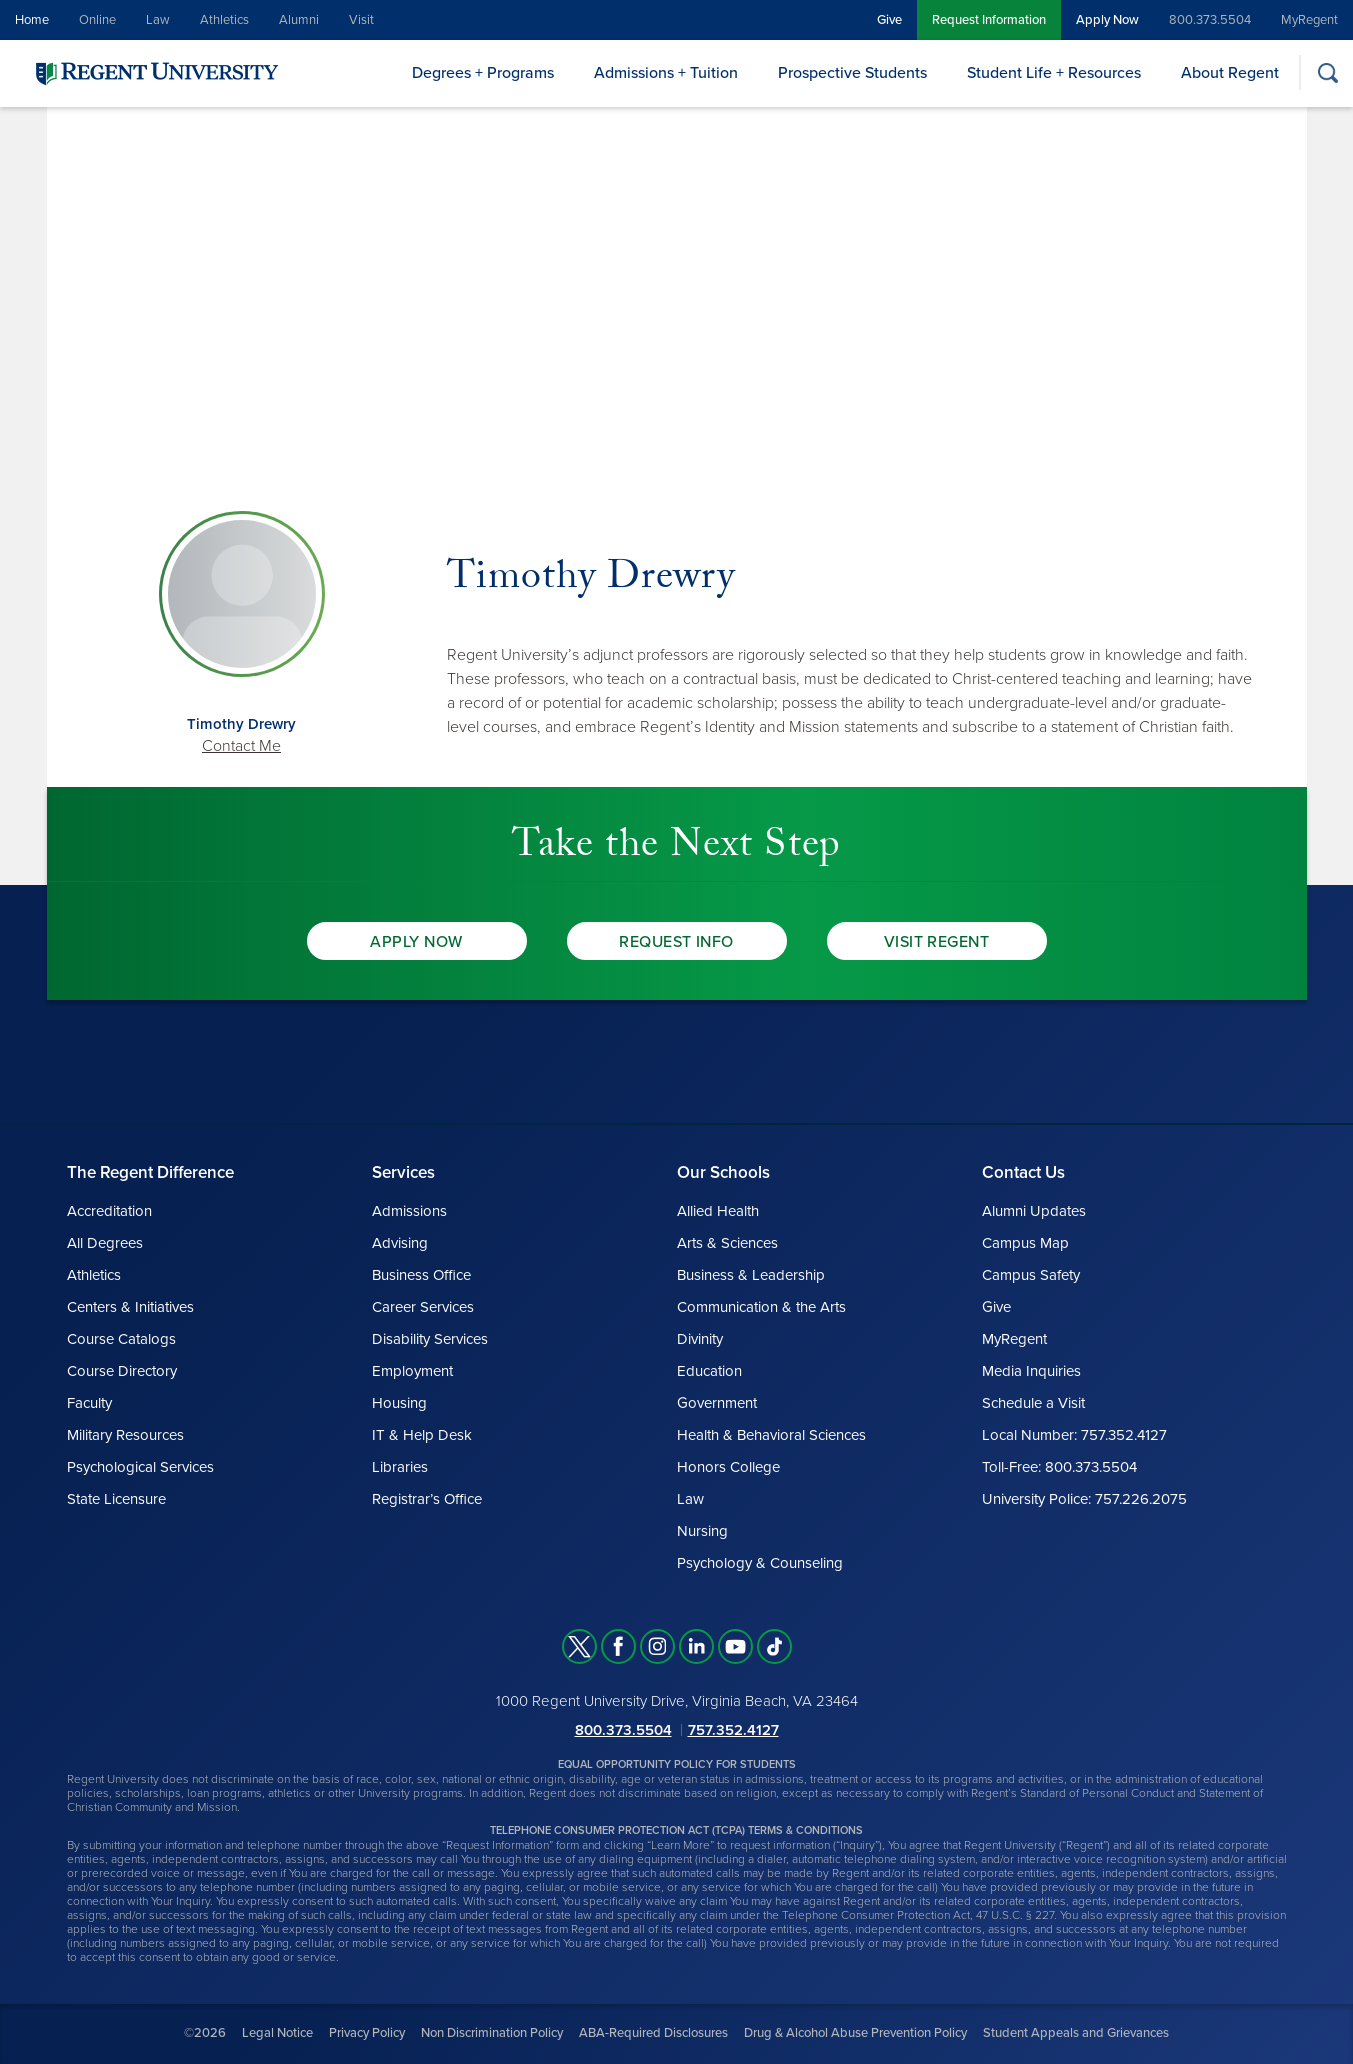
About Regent (1230, 73)
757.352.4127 (733, 1730)
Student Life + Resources (1054, 73)
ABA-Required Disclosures (653, 2033)
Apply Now (1107, 20)
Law (158, 20)
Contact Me (241, 746)
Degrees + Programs (483, 73)
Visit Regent (937, 942)
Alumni (299, 20)
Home (32, 20)
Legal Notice (277, 2033)
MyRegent (1309, 20)
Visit (361, 20)
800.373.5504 (1210, 20)
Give (889, 20)
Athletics (224, 20)
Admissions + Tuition (666, 73)
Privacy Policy (367, 2033)
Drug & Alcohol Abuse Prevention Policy (855, 2033)
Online (97, 20)
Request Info (676, 942)
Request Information (989, 20)
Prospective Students (852, 73)
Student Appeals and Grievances (1076, 2033)
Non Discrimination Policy (492, 2033)
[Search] (1327, 72)
